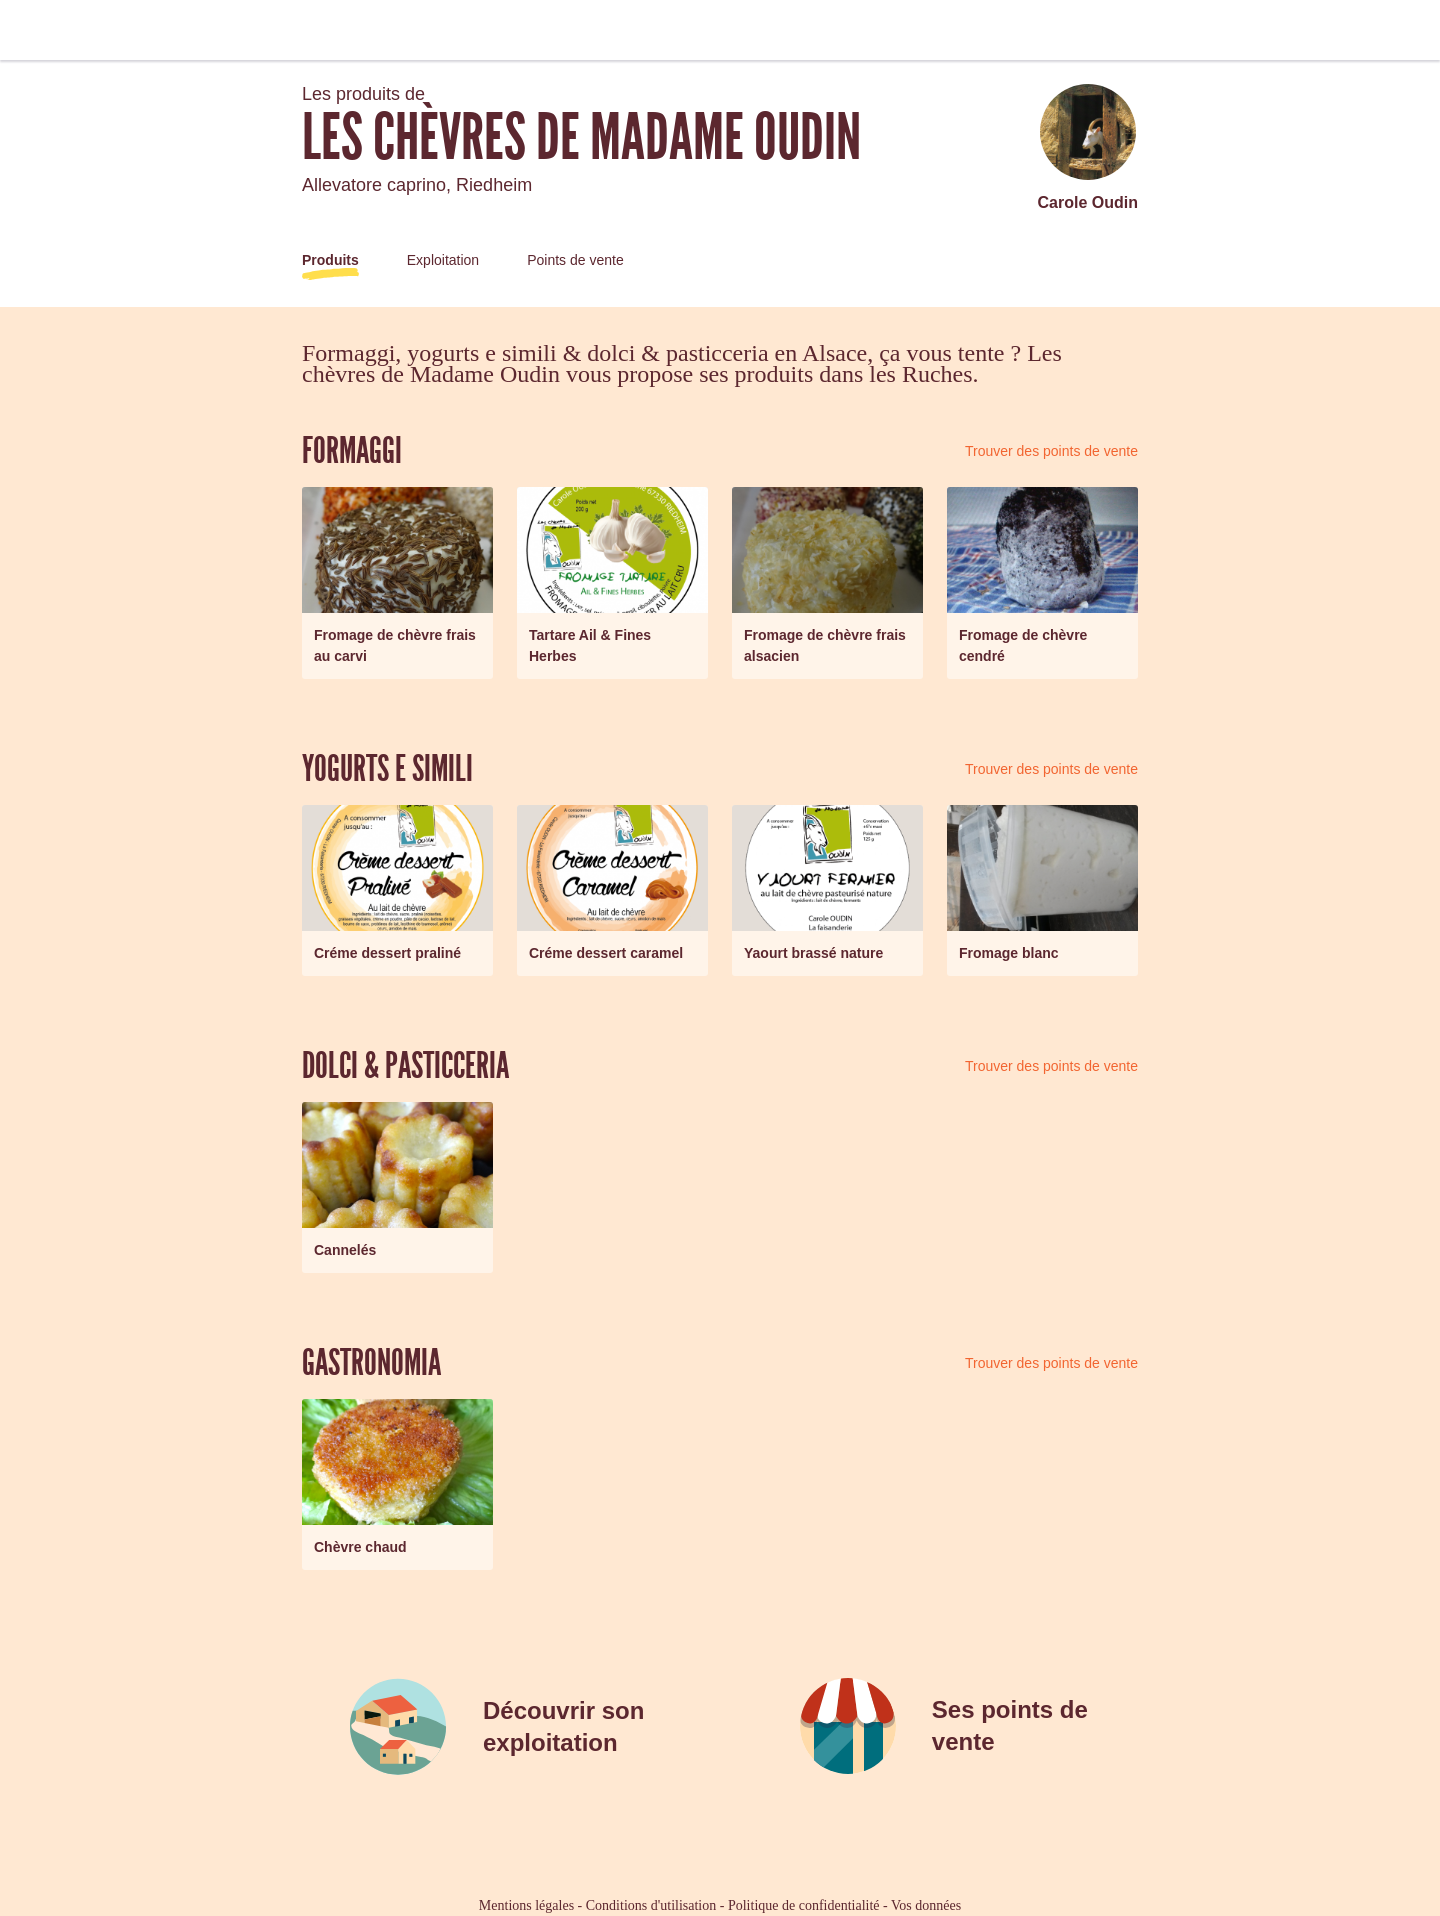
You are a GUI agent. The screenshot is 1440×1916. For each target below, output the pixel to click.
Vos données (926, 1905)
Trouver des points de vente (1051, 451)
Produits (330, 260)
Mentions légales (526, 1905)
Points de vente (575, 260)
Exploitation (443, 260)
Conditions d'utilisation (651, 1905)
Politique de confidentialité (804, 1905)
